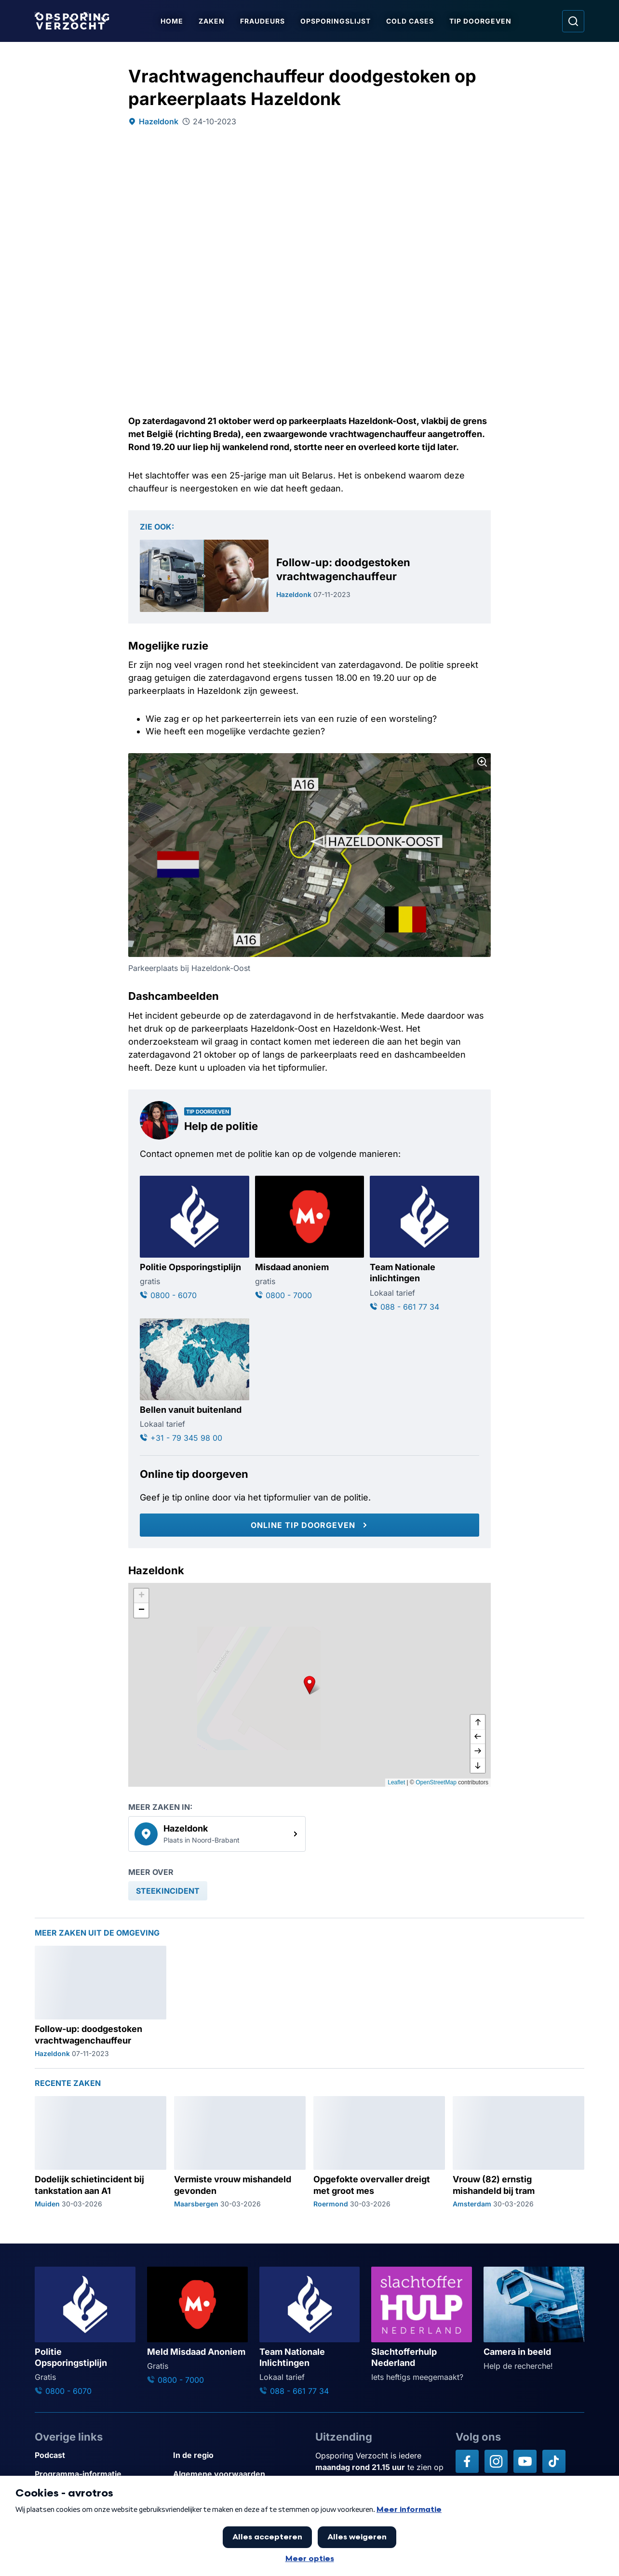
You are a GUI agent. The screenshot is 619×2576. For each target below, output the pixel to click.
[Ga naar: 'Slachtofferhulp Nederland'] (421, 2325)
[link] (217, 1834)
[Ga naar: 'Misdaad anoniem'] (309, 1238)
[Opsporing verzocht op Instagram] (496, 2461)
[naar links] (478, 1736)
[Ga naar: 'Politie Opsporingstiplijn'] (194, 1238)
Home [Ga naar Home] (173, 21)
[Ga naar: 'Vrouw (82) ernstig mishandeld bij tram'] (518, 2152)
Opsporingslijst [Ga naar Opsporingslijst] (337, 21)
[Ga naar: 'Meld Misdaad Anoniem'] (197, 2326)
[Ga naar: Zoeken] (573, 21)
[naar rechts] (478, 1751)
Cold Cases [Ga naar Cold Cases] (412, 21)
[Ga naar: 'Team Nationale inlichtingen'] (424, 1244)
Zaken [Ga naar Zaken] (214, 21)
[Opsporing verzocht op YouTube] (525, 2461)
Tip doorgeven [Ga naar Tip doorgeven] (482, 21)
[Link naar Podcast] (100, 2455)
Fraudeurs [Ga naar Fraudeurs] (264, 21)
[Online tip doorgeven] (309, 1525)
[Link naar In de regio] (238, 2455)
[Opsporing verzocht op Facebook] (467, 2461)
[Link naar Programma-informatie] (100, 2474)
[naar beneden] (478, 1765)
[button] (309, 1684)
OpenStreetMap (436, 1782)
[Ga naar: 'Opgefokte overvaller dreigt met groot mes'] (379, 2152)
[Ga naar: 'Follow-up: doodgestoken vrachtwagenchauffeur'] (309, 576)
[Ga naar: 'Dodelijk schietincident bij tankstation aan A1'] (100, 2152)
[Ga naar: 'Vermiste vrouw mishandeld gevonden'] (240, 2152)
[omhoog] (478, 1722)
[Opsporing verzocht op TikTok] (553, 2461)
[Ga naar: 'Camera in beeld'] (534, 2319)
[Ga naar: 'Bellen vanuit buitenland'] (194, 1381)
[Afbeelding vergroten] (482, 761)
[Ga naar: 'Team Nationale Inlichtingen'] (309, 2332)
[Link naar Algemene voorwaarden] (238, 2474)
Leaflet (396, 1782)
